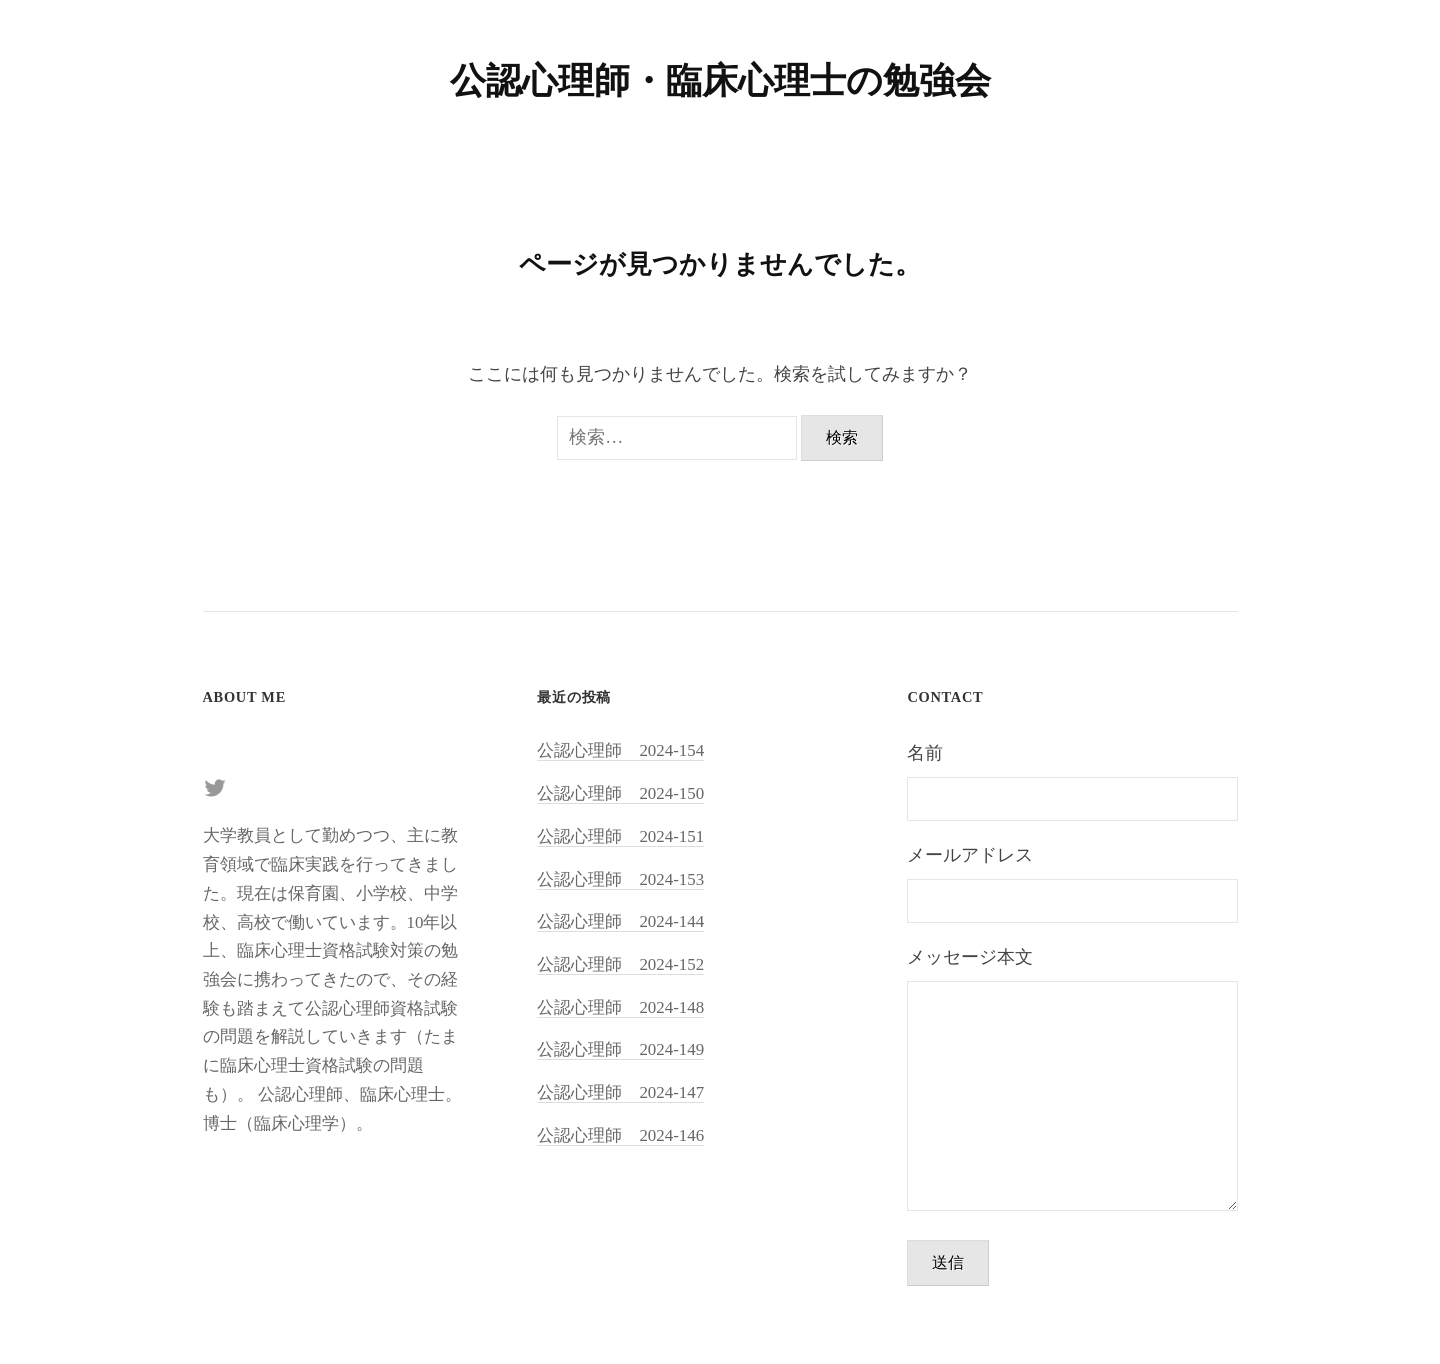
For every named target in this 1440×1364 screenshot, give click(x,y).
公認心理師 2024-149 (620, 1049)
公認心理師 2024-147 (620, 1092)
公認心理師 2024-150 (620, 793)
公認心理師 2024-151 (620, 836)
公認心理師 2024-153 (620, 879)
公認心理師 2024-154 (620, 750)
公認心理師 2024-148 (620, 1007)
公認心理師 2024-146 (620, 1135)
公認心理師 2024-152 (620, 964)
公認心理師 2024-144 (620, 921)
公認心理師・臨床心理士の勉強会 (720, 81)
